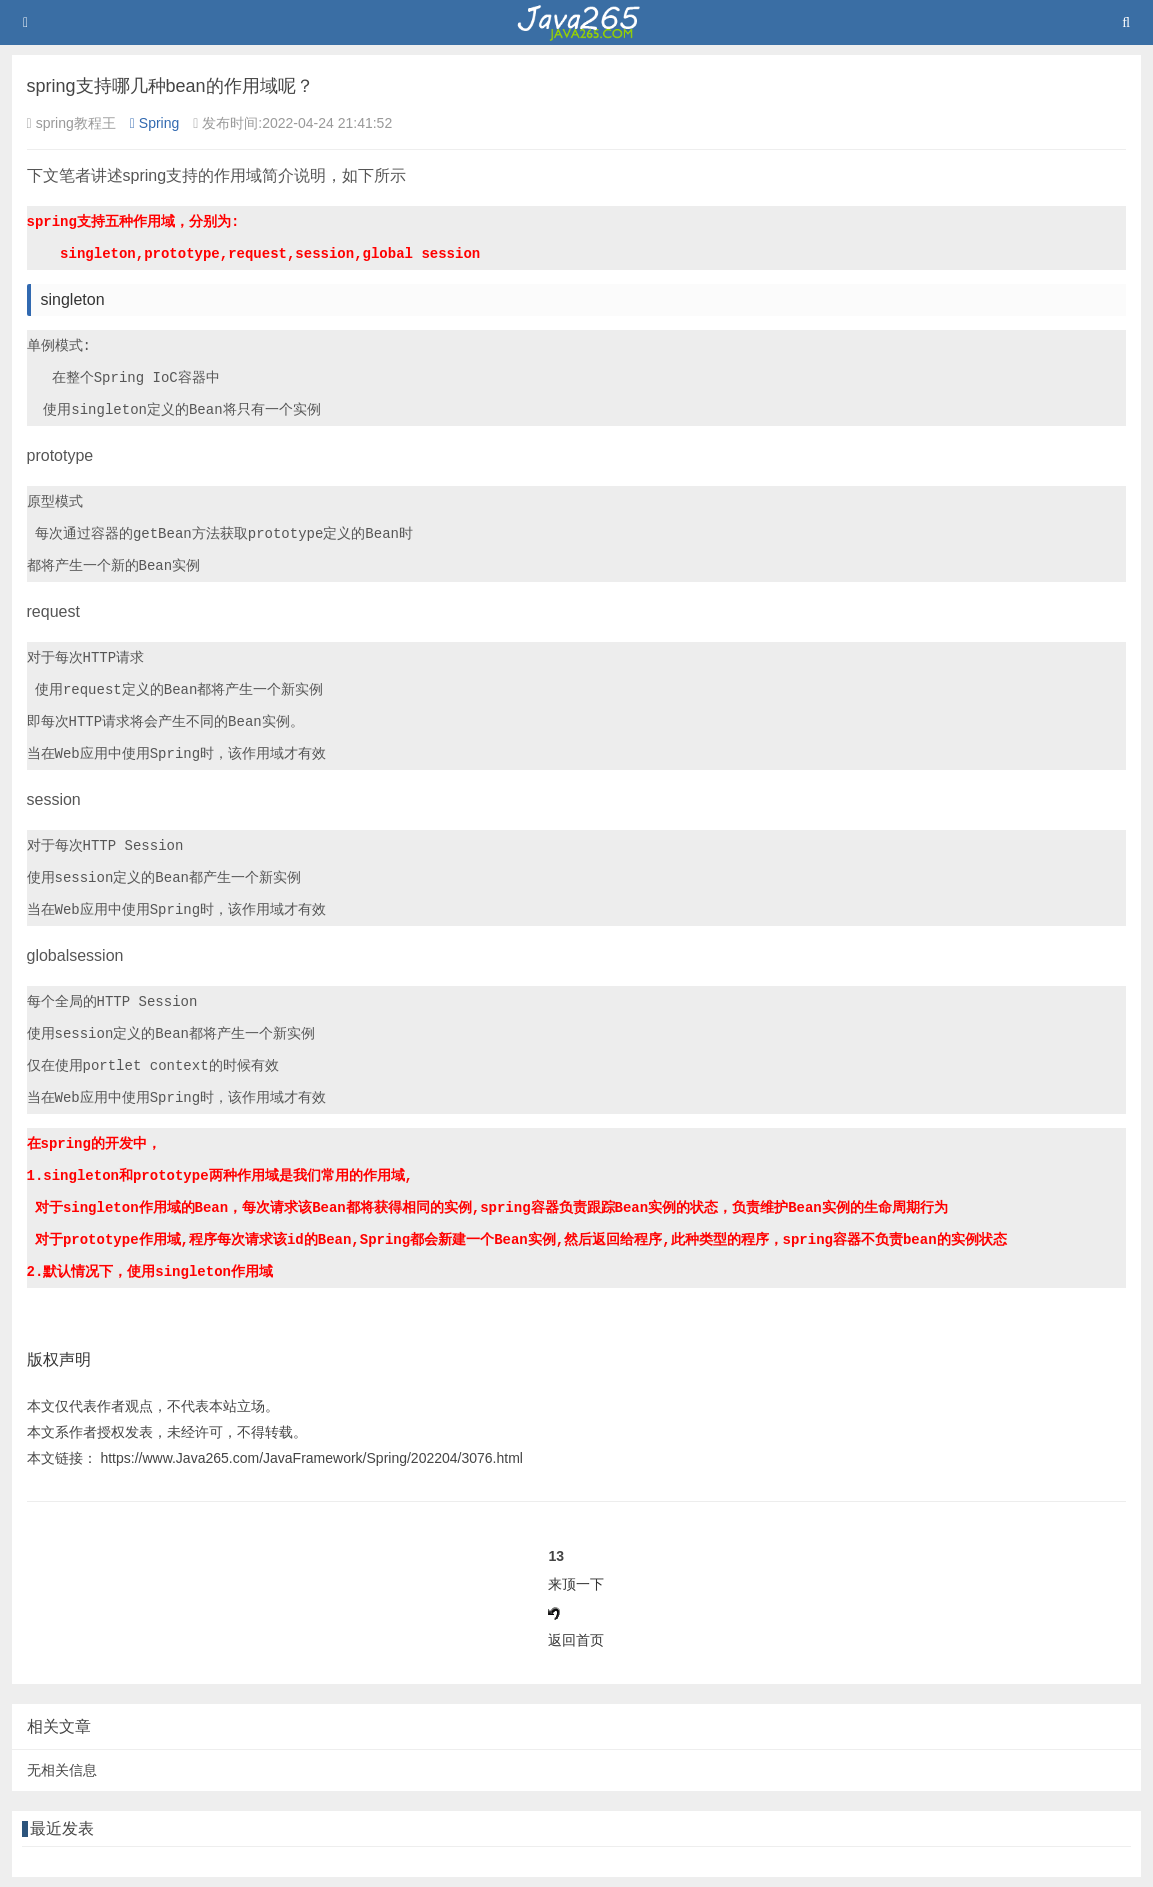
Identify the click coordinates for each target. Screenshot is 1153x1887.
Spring (155, 123)
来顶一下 (576, 1584)
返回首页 (576, 1640)
